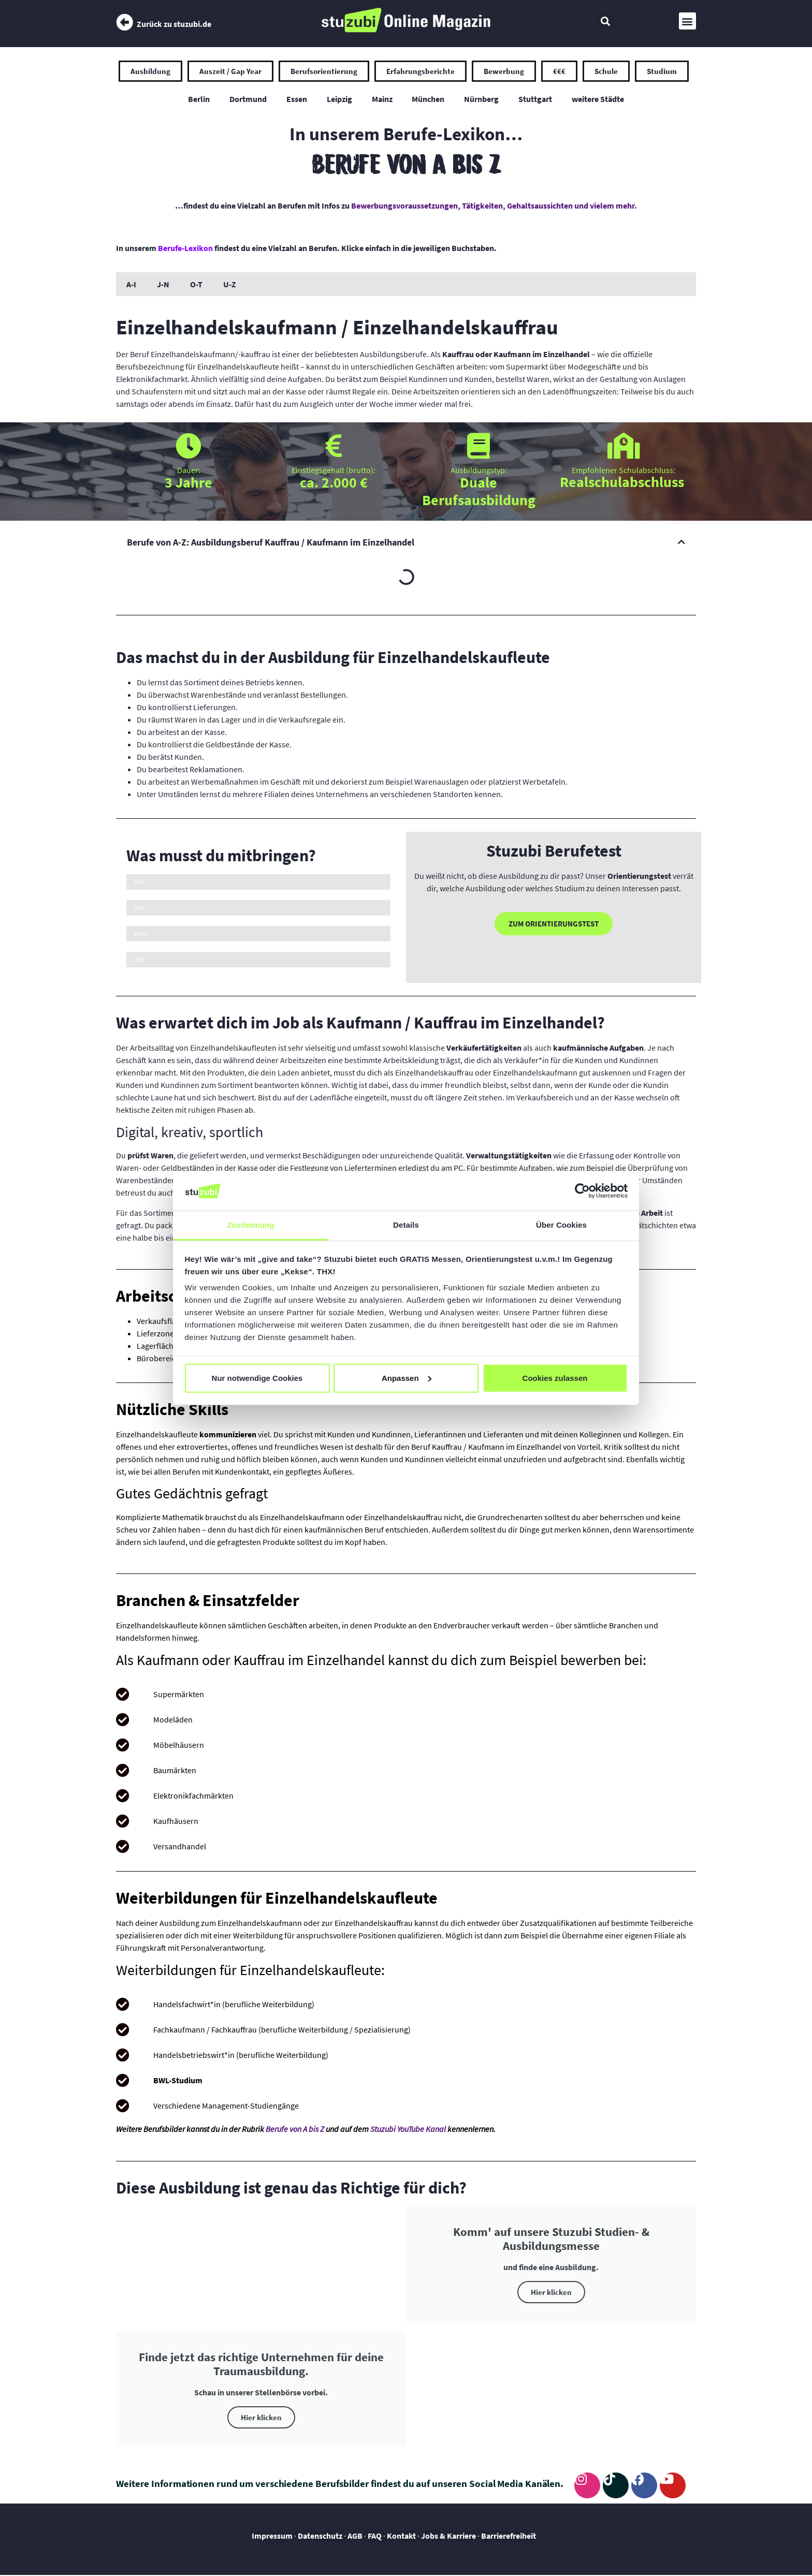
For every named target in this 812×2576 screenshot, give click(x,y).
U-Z (229, 284)
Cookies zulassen (555, 1378)
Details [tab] (406, 1224)
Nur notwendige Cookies (257, 1378)
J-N (163, 284)
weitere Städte (602, 99)
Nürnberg (484, 99)
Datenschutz (321, 2536)
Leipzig (338, 99)
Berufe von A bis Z (295, 2129)
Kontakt (401, 2536)
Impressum (273, 2536)
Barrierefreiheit (509, 2536)
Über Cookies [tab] (561, 1224)
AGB (355, 2536)
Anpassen (406, 1378)
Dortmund (245, 99)
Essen (294, 99)
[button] (605, 21)
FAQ (375, 2536)
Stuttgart (539, 99)
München (429, 99)
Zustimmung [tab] (250, 1224)
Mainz (382, 99)
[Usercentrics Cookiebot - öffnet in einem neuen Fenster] (582, 1191)
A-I (131, 284)
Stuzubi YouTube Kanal (408, 2129)
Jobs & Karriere (448, 2536)
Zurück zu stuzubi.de (174, 24)
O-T (196, 284)
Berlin (195, 99)
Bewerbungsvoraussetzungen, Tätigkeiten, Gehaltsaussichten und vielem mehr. (494, 206)
